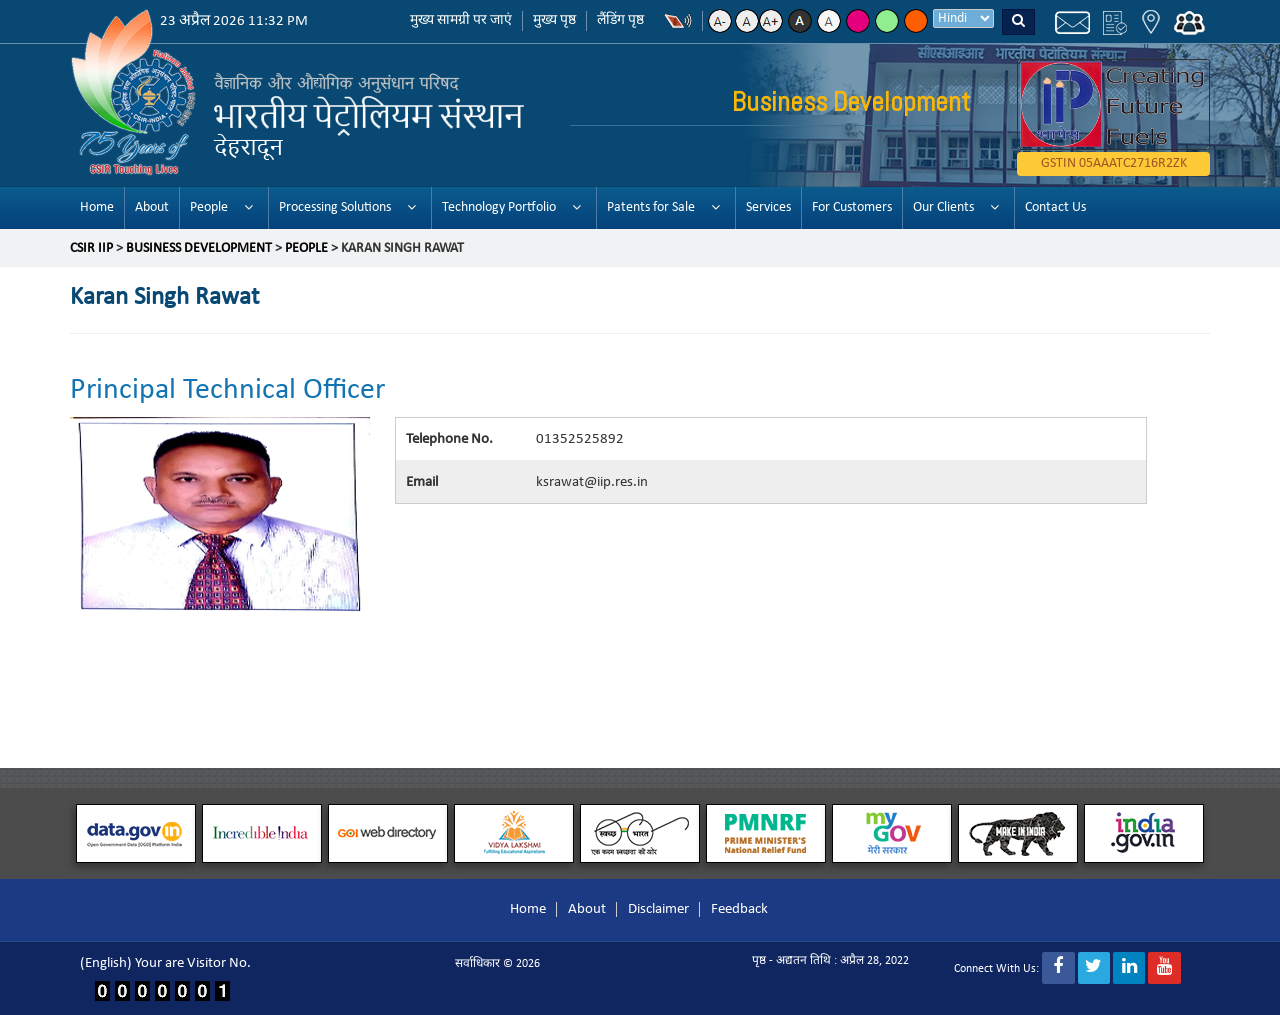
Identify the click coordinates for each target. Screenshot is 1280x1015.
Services (768, 207)
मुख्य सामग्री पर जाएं (461, 20)
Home (97, 207)
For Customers (852, 207)
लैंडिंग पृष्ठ (620, 20)
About (152, 207)
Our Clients (943, 207)
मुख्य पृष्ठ (554, 20)
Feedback (739, 909)
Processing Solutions (335, 207)
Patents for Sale (651, 207)
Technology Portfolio (499, 207)
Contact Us (1055, 207)
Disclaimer (658, 909)
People (209, 207)
